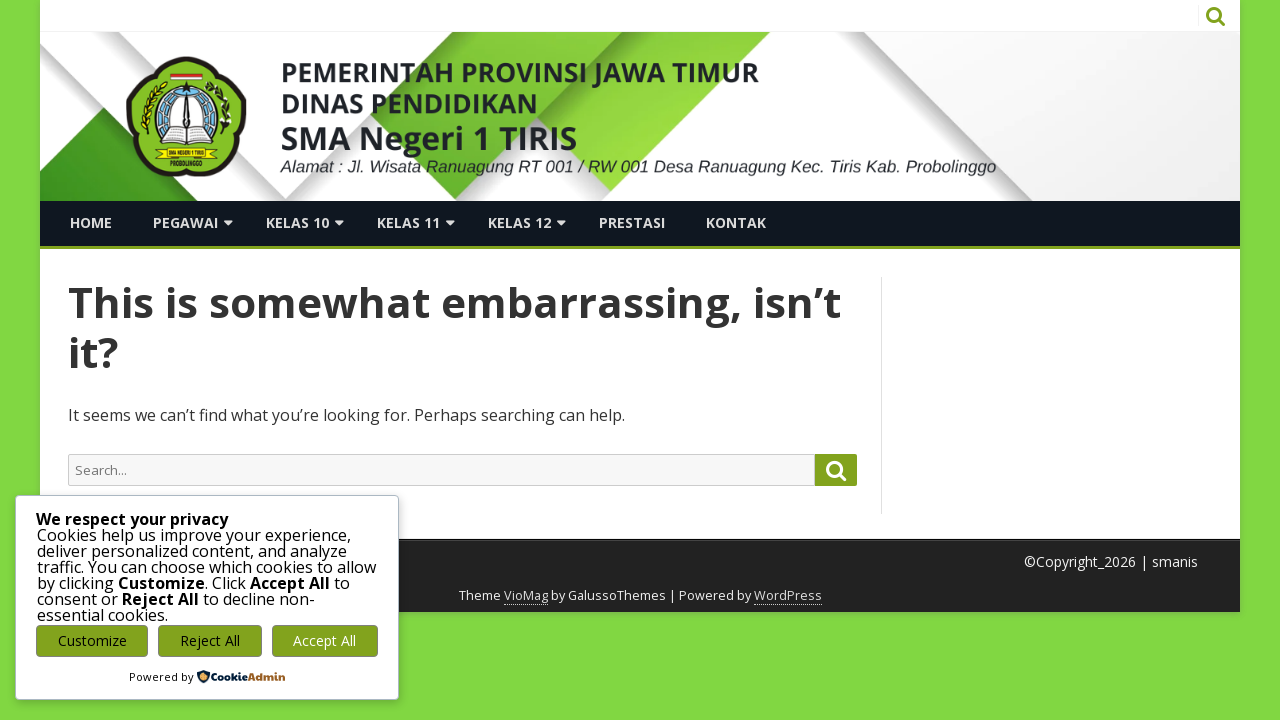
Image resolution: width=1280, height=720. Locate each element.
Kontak (736, 222)
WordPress (788, 595)
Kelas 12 (519, 222)
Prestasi (632, 222)
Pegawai (185, 222)
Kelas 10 (297, 222)
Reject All (210, 640)
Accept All (324, 640)
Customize (92, 640)
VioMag (526, 595)
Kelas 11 (408, 222)
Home (91, 222)
